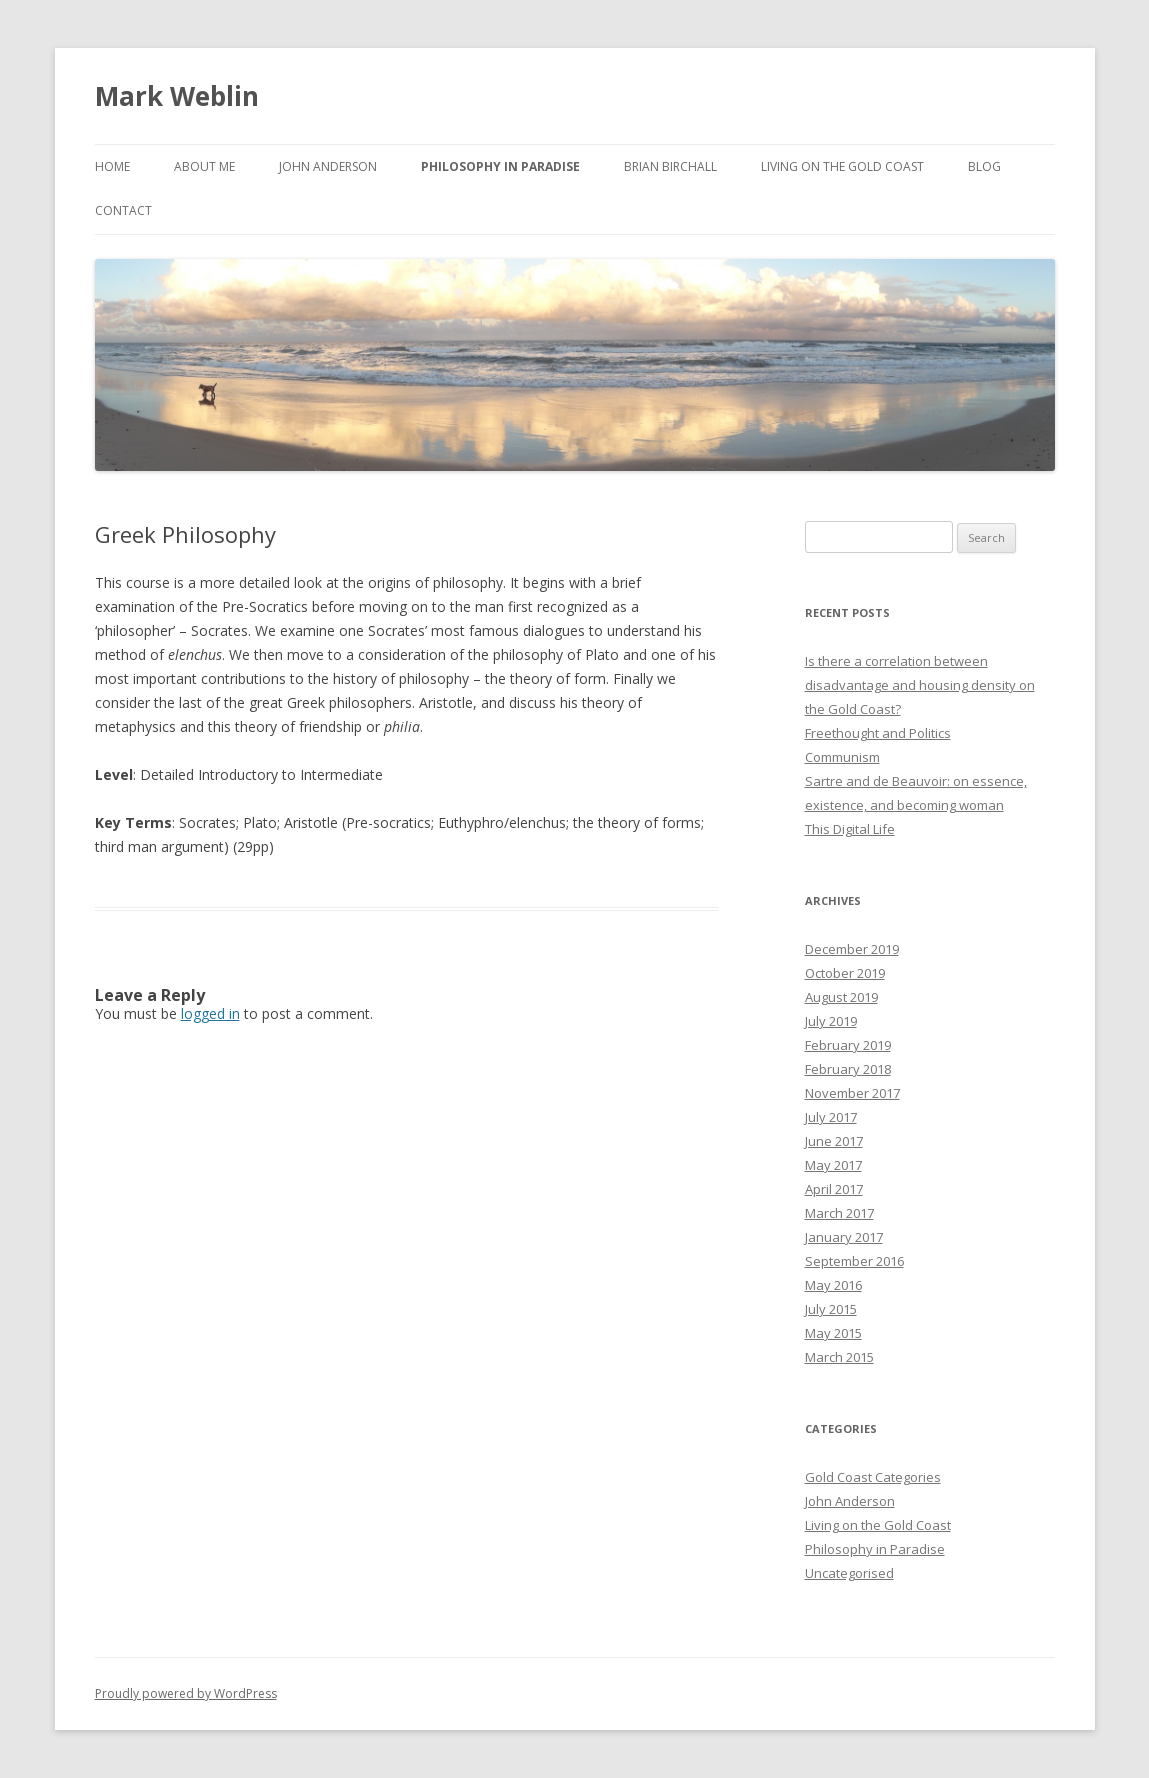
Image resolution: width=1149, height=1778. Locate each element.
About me (204, 166)
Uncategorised (849, 1573)
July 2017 (831, 1117)
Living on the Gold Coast (842, 166)
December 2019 (852, 949)
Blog (984, 166)
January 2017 (844, 1237)
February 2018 (848, 1069)
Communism (842, 757)
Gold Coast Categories (873, 1477)
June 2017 (834, 1141)
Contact (123, 210)
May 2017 (833, 1165)
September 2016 (854, 1261)
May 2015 (833, 1333)
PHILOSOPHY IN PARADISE (500, 166)
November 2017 (852, 1093)
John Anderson (328, 166)
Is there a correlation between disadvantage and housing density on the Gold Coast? (920, 685)
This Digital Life (850, 829)
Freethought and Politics (878, 733)
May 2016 (833, 1285)
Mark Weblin (177, 96)
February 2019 (848, 1045)
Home (112, 166)
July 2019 (831, 1021)
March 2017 (839, 1213)
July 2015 (831, 1309)
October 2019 (845, 973)
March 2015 (839, 1357)
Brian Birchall (670, 166)
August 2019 (841, 997)
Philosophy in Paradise (875, 1549)
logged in (210, 1013)
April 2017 (834, 1189)
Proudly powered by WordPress (186, 1693)
